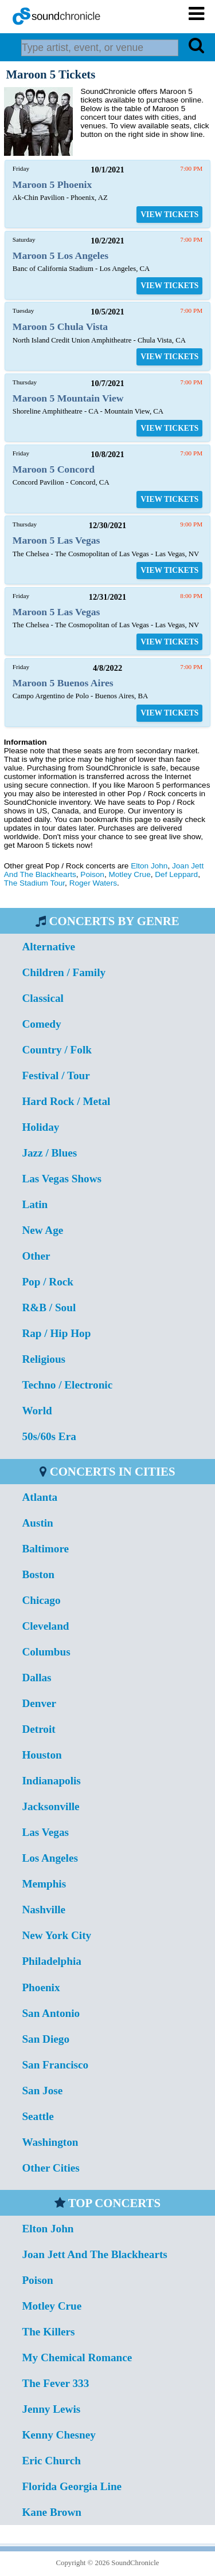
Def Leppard (176, 874)
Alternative (48, 947)
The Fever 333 (55, 2383)
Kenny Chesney (58, 2435)
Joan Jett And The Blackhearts (94, 2254)
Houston (41, 1755)
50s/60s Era (49, 1436)
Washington (50, 2142)
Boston (38, 1574)
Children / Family (63, 972)
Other (36, 1256)
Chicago (41, 1600)
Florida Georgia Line (72, 2486)
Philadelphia (51, 1961)
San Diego (45, 2039)
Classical (43, 998)
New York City (56, 1935)
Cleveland (45, 1626)
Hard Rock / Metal (66, 1101)
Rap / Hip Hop (56, 1333)
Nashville (43, 1910)
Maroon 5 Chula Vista (60, 326)
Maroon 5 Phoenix (52, 184)
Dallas (36, 1678)
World (37, 1411)
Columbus (46, 1652)
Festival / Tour (55, 1075)
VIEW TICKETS (169, 214)
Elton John (149, 866)
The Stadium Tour (34, 883)
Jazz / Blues (49, 1153)
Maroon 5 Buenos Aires (63, 683)
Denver (39, 1703)
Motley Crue (129, 874)
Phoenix (41, 1987)
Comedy (41, 1024)
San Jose (42, 2091)
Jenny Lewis (51, 2409)
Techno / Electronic (67, 1385)
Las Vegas (45, 1832)
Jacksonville (50, 1806)
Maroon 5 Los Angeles (60, 255)
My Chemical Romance (77, 2357)
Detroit (38, 1729)
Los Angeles (50, 1858)
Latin (35, 1204)
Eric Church (51, 2461)
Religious (43, 1359)
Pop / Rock (47, 1282)
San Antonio (51, 2013)
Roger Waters (93, 883)
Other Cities (50, 2168)
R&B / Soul (49, 1307)
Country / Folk (57, 1050)
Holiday (40, 1127)
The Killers (48, 2332)
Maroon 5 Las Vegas (56, 540)
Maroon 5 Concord (54, 469)
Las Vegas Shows (61, 1179)
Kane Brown (51, 2512)
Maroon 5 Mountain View (68, 398)
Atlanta (39, 1497)
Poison (92, 874)
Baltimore (45, 1549)
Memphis (44, 1884)
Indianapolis (51, 1781)
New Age (42, 1230)
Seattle (37, 2116)
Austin (37, 1523)
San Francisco (55, 2065)
